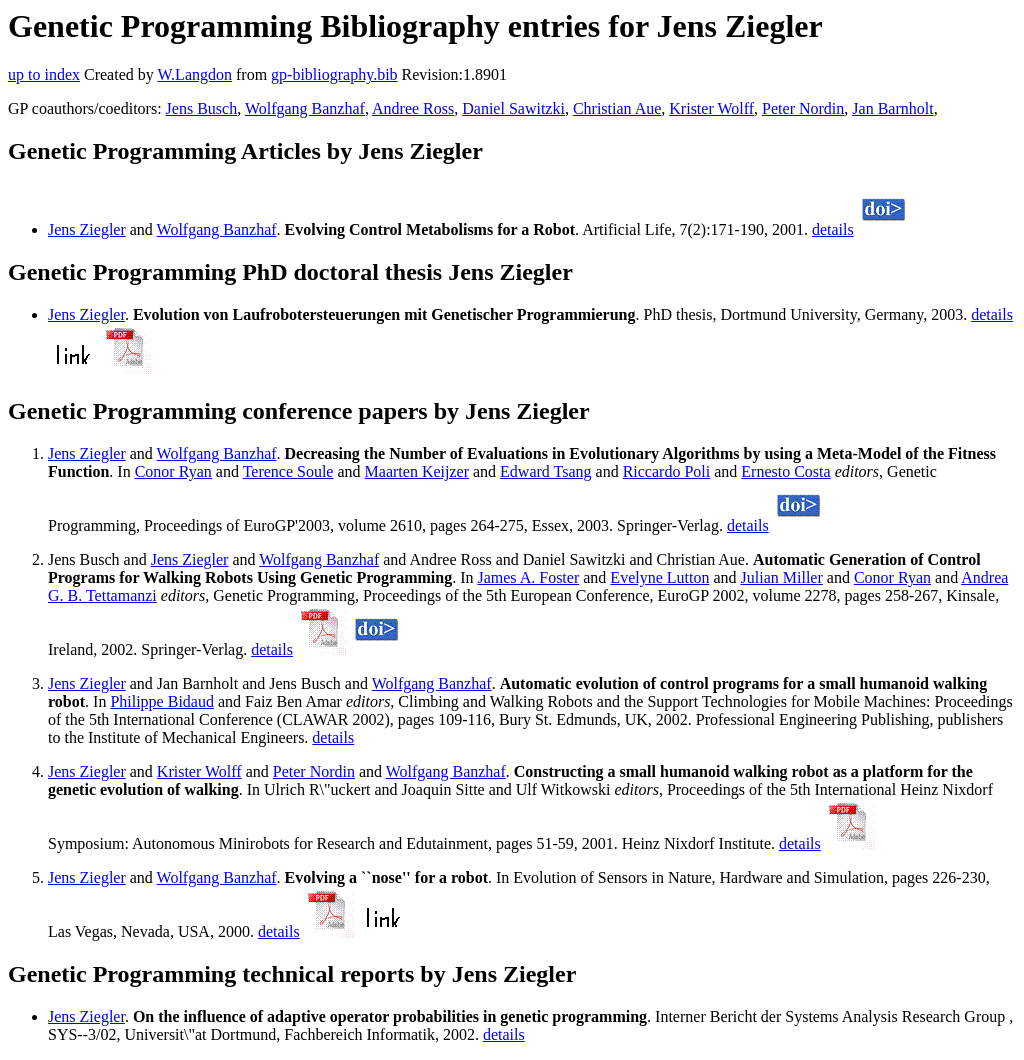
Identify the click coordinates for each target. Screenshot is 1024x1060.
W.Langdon (194, 74)
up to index (44, 74)
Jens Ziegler (87, 229)
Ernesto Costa (785, 471)
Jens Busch (202, 108)
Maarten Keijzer (417, 471)
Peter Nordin (803, 108)
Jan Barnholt (892, 108)
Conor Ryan (173, 471)
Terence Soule (288, 471)
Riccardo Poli (667, 471)
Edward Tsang (545, 471)
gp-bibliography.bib (334, 74)
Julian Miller (782, 577)
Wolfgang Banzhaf (305, 108)
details (833, 229)
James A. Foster (528, 577)
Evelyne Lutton (659, 577)
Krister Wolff (711, 108)
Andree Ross (413, 108)
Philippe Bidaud (162, 701)
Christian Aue (617, 108)
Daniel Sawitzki (513, 108)
